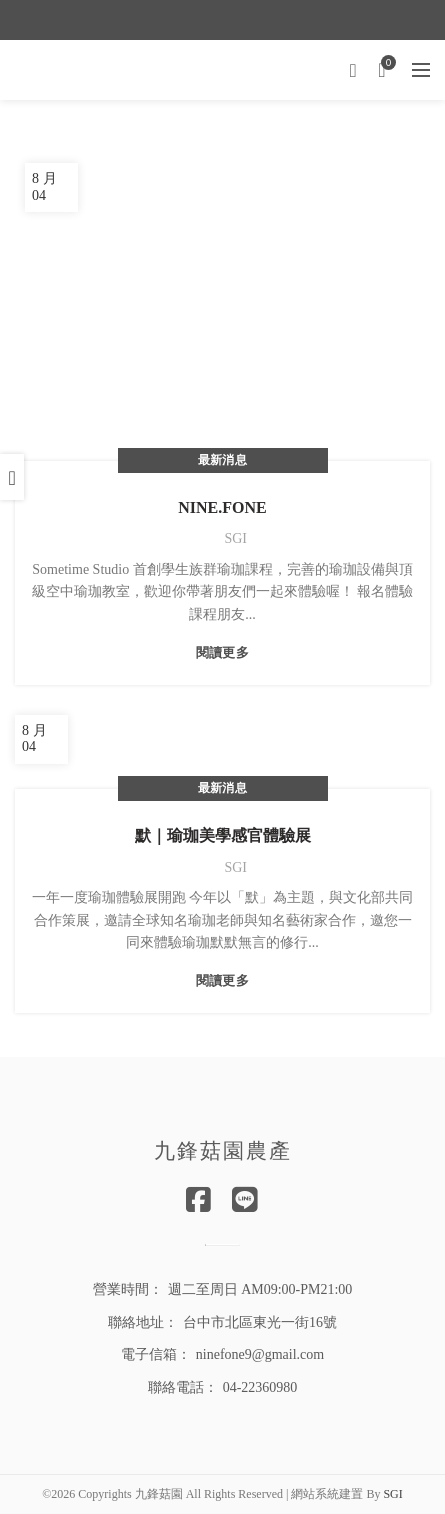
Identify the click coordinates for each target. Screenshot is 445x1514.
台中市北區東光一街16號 (260, 1322)
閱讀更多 (222, 652)
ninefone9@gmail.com (260, 1354)
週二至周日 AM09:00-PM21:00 (260, 1289)
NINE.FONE (222, 507)
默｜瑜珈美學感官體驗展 (223, 835)
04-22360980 (260, 1387)
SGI (392, 1494)
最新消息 (222, 460)
